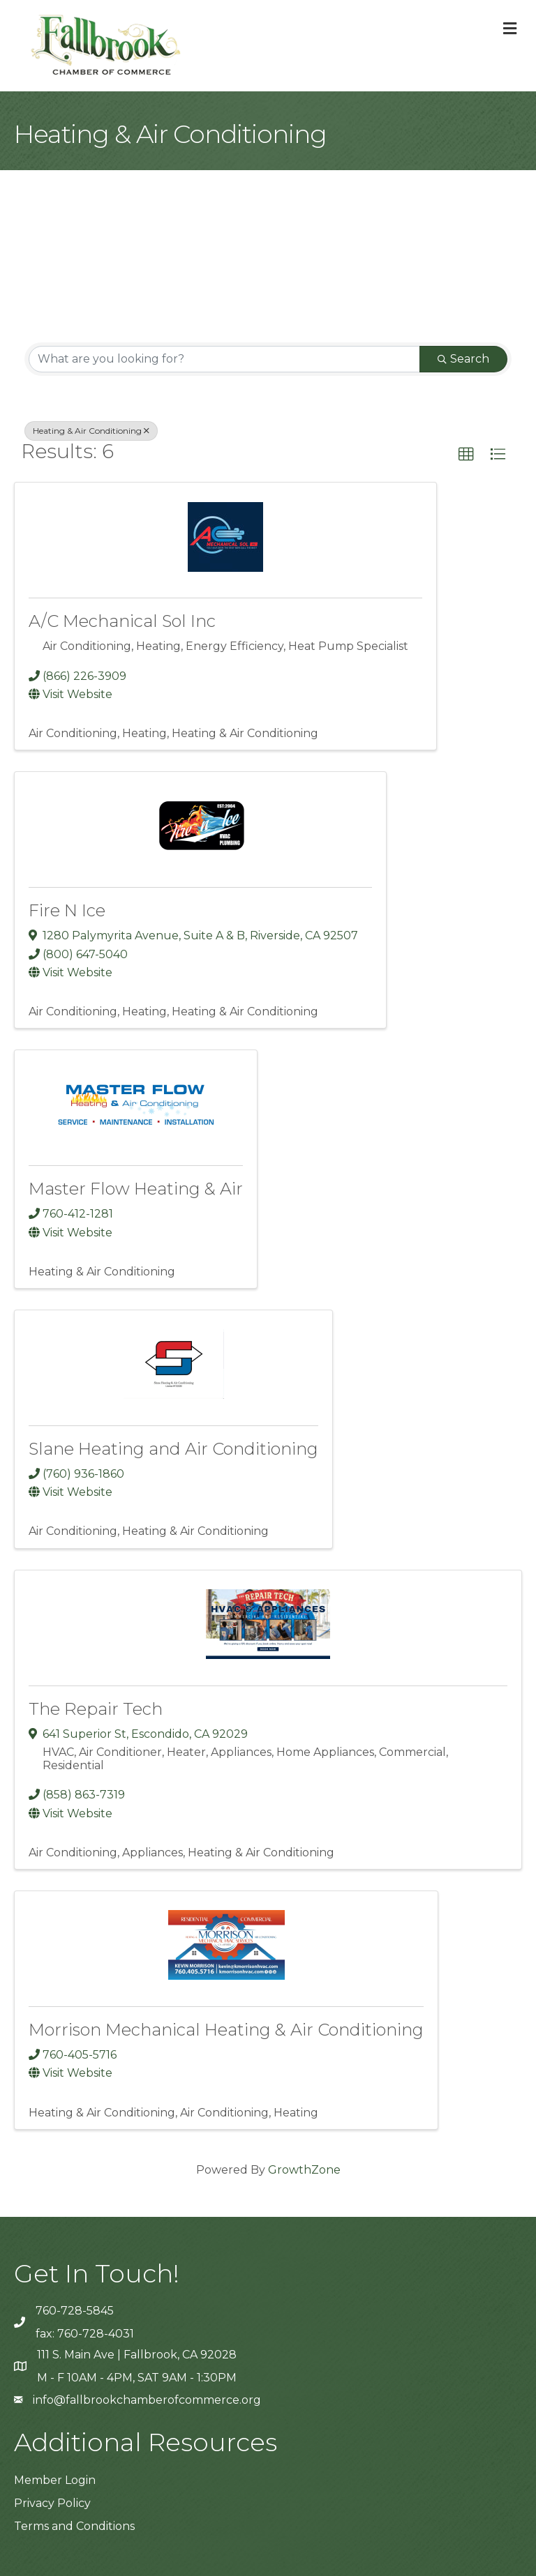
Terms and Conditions (74, 2526)
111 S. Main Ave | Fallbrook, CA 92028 (137, 2354)
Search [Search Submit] (463, 358)
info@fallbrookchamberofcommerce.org (147, 2400)
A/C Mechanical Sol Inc (122, 621)
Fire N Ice (67, 910)
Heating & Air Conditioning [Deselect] (91, 430)
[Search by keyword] (224, 359)
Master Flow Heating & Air (136, 1189)
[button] (466, 455)
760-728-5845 (75, 2310)
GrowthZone (304, 2169)
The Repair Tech (96, 1709)
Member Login (55, 2480)
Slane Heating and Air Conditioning (173, 1449)
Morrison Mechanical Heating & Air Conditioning (226, 2030)
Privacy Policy (52, 2503)
